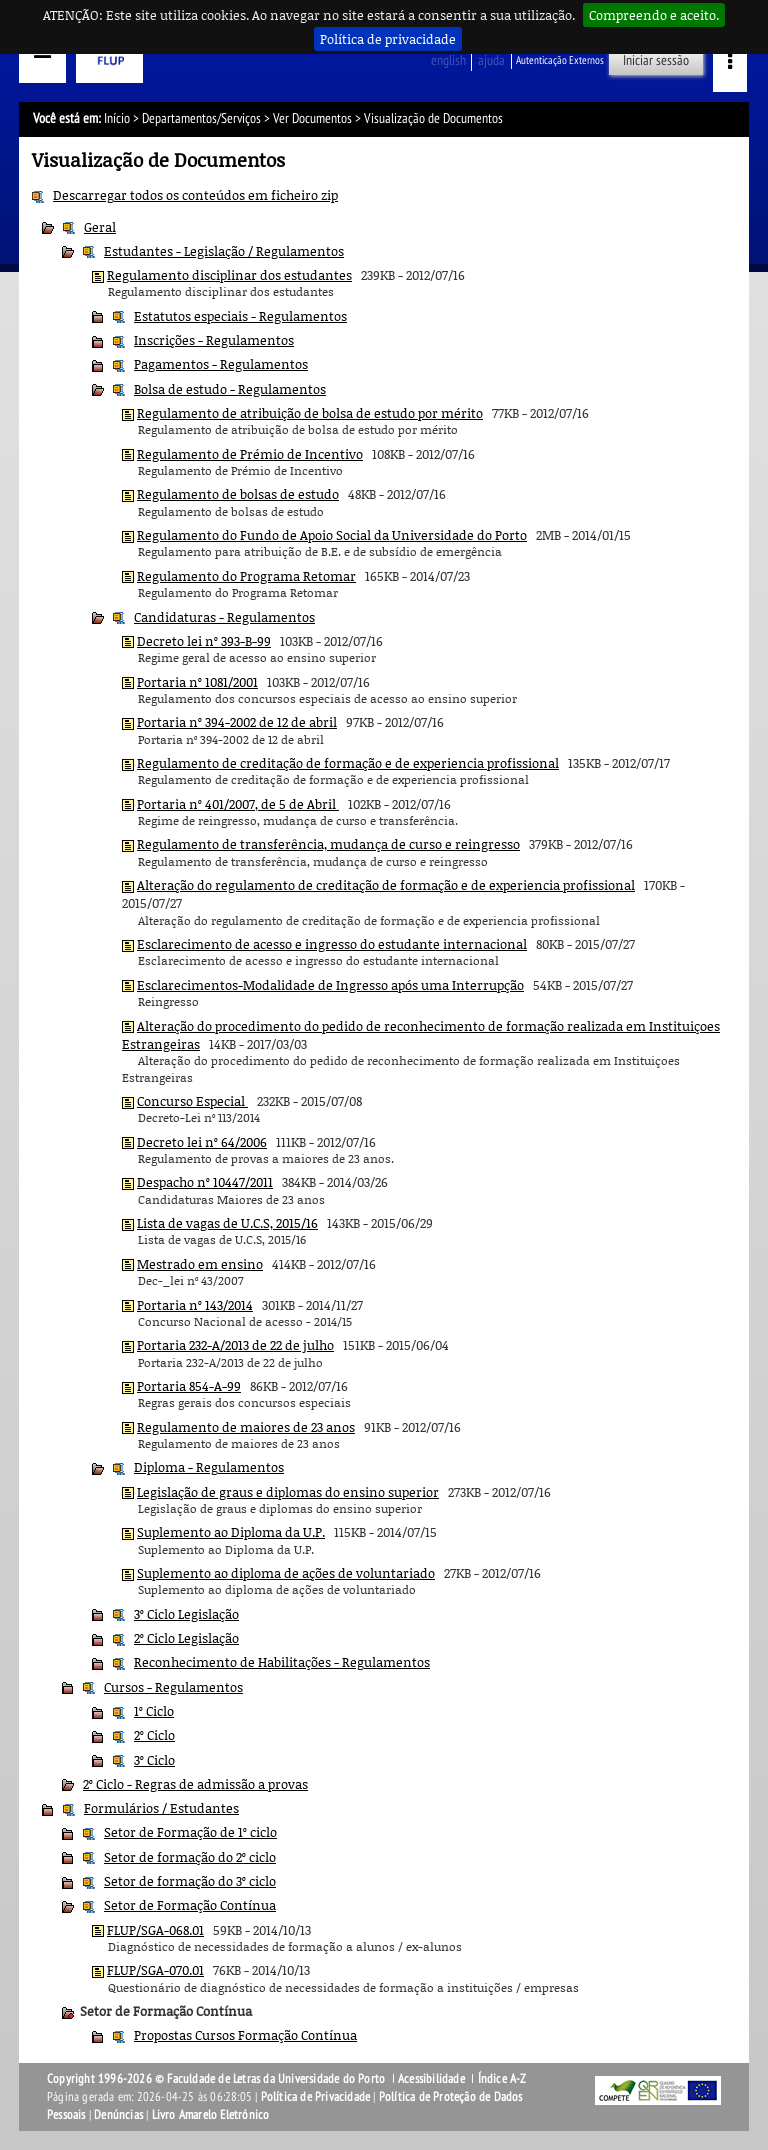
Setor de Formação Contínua (190, 1905)
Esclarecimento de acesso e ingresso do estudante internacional (332, 944)
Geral (100, 227)
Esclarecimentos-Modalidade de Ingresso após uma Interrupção (330, 985)
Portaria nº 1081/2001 (197, 682)
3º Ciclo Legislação (186, 1614)
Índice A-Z (502, 2079)
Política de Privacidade (316, 2097)
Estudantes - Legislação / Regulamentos (224, 251)
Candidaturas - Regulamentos (224, 617)
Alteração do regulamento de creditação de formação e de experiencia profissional (386, 885)
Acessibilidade (431, 2079)
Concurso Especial (192, 1101)
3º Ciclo (154, 1760)
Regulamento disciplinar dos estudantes (229, 275)
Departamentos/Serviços (201, 118)
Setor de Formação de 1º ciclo (190, 1832)
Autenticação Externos (560, 60)
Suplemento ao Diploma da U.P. (231, 1532)
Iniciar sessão (656, 60)
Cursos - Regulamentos (173, 1687)
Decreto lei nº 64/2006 (202, 1142)
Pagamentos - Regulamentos (221, 364)
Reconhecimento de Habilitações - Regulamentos (282, 1662)
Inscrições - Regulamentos (214, 340)
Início (117, 118)
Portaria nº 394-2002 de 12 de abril (237, 722)
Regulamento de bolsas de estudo (238, 494)
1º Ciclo (154, 1711)
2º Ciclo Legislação (186, 1638)
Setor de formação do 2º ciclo (190, 1857)
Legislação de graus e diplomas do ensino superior (288, 1492)
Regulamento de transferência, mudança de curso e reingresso (328, 844)
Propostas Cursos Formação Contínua (245, 2035)
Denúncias (118, 2115)
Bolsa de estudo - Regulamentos (230, 389)
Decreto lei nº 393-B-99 (204, 641)
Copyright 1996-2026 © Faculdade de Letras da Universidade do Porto (217, 2079)
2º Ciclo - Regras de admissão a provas (195, 1784)
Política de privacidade (388, 39)
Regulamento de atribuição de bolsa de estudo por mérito (310, 413)
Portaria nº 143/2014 (195, 1305)
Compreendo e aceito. (654, 15)
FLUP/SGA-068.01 (155, 1930)
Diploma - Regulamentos (209, 1467)
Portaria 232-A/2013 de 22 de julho (235, 1345)
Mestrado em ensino (200, 1264)
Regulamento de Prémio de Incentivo (250, 454)
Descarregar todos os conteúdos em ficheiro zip (195, 195)
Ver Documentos (312, 118)
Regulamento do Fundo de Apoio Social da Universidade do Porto (332, 535)
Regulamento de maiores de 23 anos (246, 1427)
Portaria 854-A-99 (189, 1386)
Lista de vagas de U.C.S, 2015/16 (227, 1223)
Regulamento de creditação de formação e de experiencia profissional (348, 763)
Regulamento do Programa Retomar (246, 576)
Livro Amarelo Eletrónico (211, 2115)
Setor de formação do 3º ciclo (190, 1881)
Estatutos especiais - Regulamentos (240, 316)
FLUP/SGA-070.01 (155, 1970)
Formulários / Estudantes (161, 1808)
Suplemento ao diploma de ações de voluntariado (286, 1573)
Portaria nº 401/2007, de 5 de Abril (238, 804)
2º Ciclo (154, 1735)
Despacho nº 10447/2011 (205, 1182)
